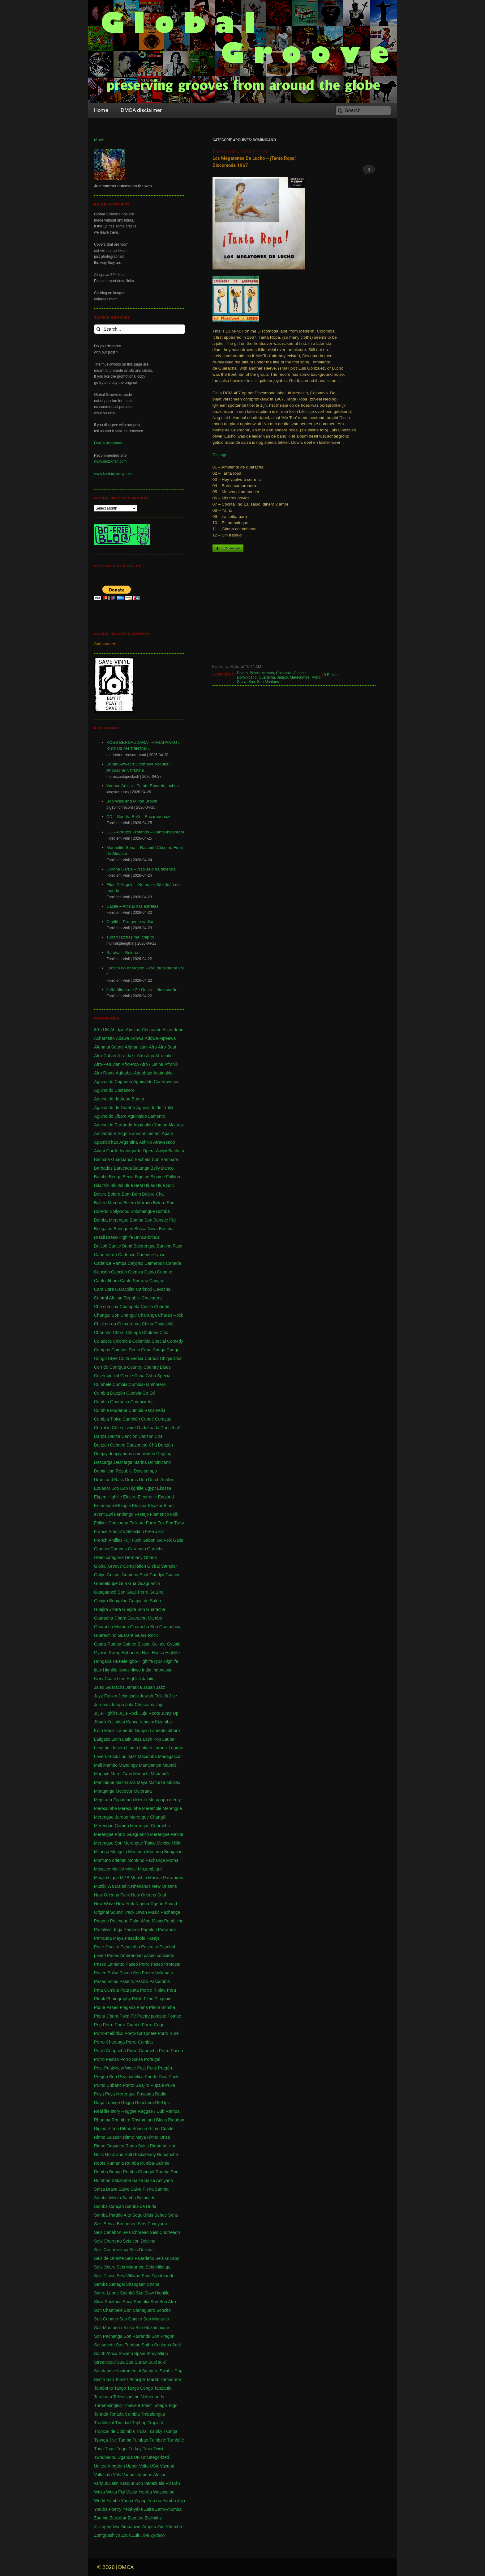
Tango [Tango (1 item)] (120, 2388)
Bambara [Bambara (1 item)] (169, 1159)
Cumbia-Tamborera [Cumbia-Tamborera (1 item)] (147, 1384)
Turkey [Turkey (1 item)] (135, 2448)
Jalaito (282, 677)
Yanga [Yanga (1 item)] (127, 2500)
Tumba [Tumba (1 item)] (124, 2440)
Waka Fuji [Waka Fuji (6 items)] (115, 2491)
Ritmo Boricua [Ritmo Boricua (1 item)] (133, 2128)
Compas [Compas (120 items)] (102, 1349)
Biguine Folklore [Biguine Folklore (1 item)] (165, 1176)
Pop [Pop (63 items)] (98, 2024)
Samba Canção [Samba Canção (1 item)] (109, 2206)
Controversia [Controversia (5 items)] (131, 1358)
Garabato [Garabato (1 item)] (137, 1548)
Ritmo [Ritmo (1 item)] (113, 2128)
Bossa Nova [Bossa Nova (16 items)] (146, 1228)
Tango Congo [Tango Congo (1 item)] (140, 2388)
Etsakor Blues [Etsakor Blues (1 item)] (161, 1505)
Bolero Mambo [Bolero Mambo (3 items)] (108, 1202)
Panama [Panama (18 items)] (132, 1929)
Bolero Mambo (262, 673)
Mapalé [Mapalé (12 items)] (169, 1765)
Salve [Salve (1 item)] (123, 2189)
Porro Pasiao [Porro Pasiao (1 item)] (106, 2059)
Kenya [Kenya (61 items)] (132, 1721)
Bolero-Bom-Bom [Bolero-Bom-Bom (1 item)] (124, 1194)
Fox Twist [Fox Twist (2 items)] (175, 1522)
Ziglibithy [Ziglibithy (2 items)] (153, 2517)
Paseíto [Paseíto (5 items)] (126, 1981)
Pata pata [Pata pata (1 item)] (129, 1990)
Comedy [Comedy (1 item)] (175, 1341)
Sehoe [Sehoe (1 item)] (160, 2215)
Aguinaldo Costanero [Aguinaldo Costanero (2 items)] (114, 1090)
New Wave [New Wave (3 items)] (104, 1903)
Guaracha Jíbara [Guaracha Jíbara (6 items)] (110, 1618)
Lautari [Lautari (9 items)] (169, 1739)
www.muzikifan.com (110, 461)
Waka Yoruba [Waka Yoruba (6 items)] (139, 2491)
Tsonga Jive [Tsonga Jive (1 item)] (105, 2440)
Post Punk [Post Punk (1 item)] (147, 2067)
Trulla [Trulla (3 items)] (141, 2431)
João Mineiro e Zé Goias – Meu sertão (142, 989)
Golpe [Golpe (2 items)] (99, 1574)
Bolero (242, 673)
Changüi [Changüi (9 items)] (128, 1315)
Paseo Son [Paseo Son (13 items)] (130, 1972)
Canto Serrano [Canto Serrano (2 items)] (134, 1280)
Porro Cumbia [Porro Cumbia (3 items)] (139, 2042)
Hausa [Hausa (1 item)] (158, 1652)
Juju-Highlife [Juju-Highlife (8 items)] (106, 1713)
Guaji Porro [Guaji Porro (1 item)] (137, 1592)
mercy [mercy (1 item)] (175, 1799)
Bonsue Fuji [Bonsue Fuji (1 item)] (164, 1220)
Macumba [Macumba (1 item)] (147, 1756)
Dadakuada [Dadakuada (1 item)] (148, 1427)
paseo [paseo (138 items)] (100, 1955)
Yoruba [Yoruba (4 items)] (154, 2500)
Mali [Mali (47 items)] (98, 1765)
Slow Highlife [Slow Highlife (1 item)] (157, 2292)
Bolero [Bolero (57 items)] (100, 1194)
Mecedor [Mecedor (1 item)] (124, 1791)
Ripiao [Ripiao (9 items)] (100, 2128)
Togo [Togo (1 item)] (172, 2405)
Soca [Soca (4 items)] (127, 2301)
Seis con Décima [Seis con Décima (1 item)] (139, 2241)
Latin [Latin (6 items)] (116, 1739)
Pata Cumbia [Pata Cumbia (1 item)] (106, 1990)
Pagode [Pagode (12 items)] (101, 1920)
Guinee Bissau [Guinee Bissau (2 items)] (136, 1644)
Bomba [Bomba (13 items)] (163, 1211)
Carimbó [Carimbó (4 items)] (144, 1289)
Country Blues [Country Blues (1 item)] (157, 1367)
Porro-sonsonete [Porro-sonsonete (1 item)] (141, 2033)
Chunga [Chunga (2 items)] (133, 1332)
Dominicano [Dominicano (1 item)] (159, 1462)
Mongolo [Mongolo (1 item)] (118, 1851)
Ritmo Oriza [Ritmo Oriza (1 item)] (158, 2137)
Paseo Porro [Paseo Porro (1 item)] (138, 1964)
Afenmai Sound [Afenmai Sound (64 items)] (109, 1046)
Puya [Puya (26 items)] (99, 2093)
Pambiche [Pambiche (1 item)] (173, 1920)
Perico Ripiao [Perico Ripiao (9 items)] (152, 1990)
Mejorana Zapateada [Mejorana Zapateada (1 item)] (114, 1799)
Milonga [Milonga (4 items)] (101, 1851)
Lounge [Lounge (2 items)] (176, 1747)
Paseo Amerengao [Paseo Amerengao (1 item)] (125, 1955)
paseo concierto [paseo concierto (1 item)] (159, 1955)
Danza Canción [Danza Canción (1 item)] (122, 1436)
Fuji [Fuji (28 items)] (127, 1540)
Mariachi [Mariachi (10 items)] (141, 1773)
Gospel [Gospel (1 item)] (113, 1574)
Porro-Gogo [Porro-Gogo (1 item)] (153, 2024)
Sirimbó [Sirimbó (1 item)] (127, 2292)
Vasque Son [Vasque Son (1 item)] (131, 2483)
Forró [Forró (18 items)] (151, 1522)
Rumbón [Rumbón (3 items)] (102, 2180)
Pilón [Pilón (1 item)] (148, 1998)
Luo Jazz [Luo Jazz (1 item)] (128, 1756)
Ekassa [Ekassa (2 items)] (164, 1488)
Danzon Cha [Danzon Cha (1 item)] (151, 1436)
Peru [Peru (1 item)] (171, 1990)
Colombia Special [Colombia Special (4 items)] (149, 1341)
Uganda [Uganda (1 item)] (125, 2457)
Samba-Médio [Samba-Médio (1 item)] (107, 2197)
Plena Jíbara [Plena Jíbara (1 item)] (106, 2016)
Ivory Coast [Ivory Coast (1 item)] (105, 1678)
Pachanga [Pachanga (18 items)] (170, 1912)
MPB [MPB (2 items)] (124, 1877)
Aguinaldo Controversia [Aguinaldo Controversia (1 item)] (155, 1081)
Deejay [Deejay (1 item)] (101, 1453)
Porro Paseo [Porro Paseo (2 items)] (171, 2050)
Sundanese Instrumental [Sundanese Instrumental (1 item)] (117, 2370)
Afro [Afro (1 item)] (153, 1046)
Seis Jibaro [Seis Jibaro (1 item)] (104, 2267)
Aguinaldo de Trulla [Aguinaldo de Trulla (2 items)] (154, 1107)
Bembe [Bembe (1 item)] (101, 1176)
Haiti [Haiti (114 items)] (146, 1652)
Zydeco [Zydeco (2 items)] (157, 2535)
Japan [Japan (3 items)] (149, 1687)
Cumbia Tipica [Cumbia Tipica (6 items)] (108, 1419)
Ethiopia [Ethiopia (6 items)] (123, 1505)
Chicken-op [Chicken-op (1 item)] (105, 1323)
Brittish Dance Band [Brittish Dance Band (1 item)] (113, 1246)
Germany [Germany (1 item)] (134, 1557)
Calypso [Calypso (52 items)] (136, 1263)
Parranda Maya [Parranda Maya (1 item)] (109, 1938)
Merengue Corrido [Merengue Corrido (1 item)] (111, 1825)
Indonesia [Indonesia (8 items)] (161, 1669)
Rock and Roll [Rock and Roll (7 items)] (118, 2154)
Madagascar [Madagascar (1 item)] (170, 1756)
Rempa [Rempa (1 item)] (173, 2111)
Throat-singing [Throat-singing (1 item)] (108, 2405)
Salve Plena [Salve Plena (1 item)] (142, 2189)
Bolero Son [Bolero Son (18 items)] (163, 1202)
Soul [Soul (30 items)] (176, 2344)
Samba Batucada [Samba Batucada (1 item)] (138, 2197)
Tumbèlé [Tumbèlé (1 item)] (175, 2440)
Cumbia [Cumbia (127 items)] (120, 1384)
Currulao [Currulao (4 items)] (102, 1427)
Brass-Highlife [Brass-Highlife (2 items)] (119, 1237)
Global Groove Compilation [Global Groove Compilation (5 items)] (120, 1566)
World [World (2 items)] (99, 2500)
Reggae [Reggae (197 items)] (129, 2111)
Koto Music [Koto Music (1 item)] (104, 1730)
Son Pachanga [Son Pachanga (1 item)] (108, 2336)
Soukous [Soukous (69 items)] (162, 2344)
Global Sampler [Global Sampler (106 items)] (162, 1566)
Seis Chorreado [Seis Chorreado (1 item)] (165, 2232)
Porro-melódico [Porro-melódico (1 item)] (108, 2033)
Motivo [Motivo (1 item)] (117, 1868)
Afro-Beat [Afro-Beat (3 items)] (167, 1046)
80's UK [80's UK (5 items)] (101, 1029)
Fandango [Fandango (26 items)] (123, 1514)
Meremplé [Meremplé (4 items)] (151, 1808)
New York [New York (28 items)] (125, 1903)
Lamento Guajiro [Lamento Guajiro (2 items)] (133, 1730)
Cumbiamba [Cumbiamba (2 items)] (141, 1401)
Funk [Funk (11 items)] (136, 1540)
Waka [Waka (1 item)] (99, 2491)
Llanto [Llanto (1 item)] (132, 1747)
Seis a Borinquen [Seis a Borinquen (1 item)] (120, 2223)
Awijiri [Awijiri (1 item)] (161, 1150)
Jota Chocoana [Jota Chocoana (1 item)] (139, 1704)
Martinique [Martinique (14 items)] (104, 1782)
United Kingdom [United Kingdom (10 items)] (109, 2466)
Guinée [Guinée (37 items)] (159, 1644)
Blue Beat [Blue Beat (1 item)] (133, 1185)
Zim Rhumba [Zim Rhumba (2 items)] (169, 2526)
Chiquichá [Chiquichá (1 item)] (164, 1323)
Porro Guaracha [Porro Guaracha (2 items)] (142, 2050)
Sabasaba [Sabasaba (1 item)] (121, 2180)
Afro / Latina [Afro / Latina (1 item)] (151, 1064)
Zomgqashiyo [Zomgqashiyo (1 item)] (107, 2535)
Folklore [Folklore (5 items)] (137, 1522)
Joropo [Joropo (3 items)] (117, 1704)
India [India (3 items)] (146, 1669)
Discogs (219, 454)
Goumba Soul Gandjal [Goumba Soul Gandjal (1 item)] (143, 1574)
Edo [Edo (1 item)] (115, 1488)
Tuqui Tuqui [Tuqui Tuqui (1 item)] (116, 2448)
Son (251, 682)
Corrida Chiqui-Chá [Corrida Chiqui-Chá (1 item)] (163, 1358)
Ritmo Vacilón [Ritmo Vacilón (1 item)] (163, 2145)
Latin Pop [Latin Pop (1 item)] (152, 1739)
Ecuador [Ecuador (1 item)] (102, 1488)
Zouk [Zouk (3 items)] (126, 2535)
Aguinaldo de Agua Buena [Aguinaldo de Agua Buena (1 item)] (119, 1098)
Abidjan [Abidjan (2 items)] (117, 1029)
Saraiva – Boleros (122, 952)
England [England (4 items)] (166, 1496)
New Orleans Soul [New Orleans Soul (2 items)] (148, 1894)
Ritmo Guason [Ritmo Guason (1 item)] (108, 2137)
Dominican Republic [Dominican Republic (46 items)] (113, 1470)
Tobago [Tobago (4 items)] (160, 2405)
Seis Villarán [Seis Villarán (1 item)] (129, 2275)
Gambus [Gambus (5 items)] (118, 1548)
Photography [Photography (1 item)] (118, 1998)
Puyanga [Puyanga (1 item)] (145, 2093)
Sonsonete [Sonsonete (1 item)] (104, 2344)
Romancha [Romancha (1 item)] (167, 2154)
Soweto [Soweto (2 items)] (125, 2353)
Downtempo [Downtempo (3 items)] (145, 1470)
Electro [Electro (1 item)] (130, 1496)
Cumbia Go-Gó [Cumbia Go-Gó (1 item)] (140, 1393)
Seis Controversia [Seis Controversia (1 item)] (111, 2249)
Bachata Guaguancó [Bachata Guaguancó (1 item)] (114, 1159)
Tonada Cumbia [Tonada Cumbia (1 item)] (124, 2414)
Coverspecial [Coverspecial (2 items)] (106, 1375)
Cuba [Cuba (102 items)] (139, 1375)
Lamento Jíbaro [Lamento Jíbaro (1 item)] (165, 1730)
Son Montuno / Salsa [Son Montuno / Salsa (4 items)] (114, 2327)
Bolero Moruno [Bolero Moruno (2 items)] (137, 1202)
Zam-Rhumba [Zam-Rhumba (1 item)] (168, 2509)
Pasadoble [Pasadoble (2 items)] (135, 1938)
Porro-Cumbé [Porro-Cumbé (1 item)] (128, 2024)
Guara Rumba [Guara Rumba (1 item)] (107, 1644)
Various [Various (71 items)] (129, 2474)
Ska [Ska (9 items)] (139, 2292)
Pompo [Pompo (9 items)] (174, 2016)
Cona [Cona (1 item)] (146, 1349)
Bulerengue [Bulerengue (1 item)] (144, 1246)
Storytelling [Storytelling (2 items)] (157, 2353)
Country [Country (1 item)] (134, 1367)
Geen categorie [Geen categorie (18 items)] (109, 1557)
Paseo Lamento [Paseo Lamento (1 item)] (109, 1964)
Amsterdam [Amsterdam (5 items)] (105, 1133)
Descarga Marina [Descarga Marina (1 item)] (130, 1462)
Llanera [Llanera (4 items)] (118, 1747)
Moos (99, 140)
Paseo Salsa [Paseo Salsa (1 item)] (106, 1972)
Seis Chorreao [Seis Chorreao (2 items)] (108, 2241)
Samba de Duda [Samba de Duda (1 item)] (140, 2206)
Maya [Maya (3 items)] (142, 1782)
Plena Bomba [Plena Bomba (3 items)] (162, 2007)
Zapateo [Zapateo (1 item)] (136, 2517)
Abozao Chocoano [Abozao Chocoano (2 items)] (143, 1029)
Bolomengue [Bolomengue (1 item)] (143, 1211)
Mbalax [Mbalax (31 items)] (173, 1782)
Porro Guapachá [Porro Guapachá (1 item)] (110, 2050)
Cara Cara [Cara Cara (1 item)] (104, 1289)
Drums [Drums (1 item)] (131, 1479)
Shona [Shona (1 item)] (153, 2284)
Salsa (241, 682)
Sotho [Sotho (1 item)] (147, 2344)
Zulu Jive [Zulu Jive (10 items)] (140, 2535)
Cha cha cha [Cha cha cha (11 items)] (106, 1306)
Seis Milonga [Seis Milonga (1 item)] (158, 2267)
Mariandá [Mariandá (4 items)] (160, 1773)
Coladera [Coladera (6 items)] (103, 1341)
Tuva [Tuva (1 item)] (147, 2448)
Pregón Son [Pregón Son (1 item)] (105, 2076)
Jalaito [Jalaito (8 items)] (148, 1678)
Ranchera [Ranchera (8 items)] (144, 2102)
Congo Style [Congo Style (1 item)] (106, 1358)
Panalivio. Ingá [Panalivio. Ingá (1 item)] (108, 1929)
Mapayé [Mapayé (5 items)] (101, 1773)
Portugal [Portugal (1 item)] (152, 2059)
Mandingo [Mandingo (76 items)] (128, 1765)
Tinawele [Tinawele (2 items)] (131, 2405)
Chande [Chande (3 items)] (161, 1306)
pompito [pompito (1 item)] (158, 2016)
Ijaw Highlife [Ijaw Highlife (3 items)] (105, 1669)
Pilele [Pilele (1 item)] (137, 1998)
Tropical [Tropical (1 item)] (155, 2422)
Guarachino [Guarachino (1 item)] (105, 1635)
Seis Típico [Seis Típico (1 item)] (104, 2275)
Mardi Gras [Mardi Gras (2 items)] (121, 1773)
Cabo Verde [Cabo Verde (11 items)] (105, 1254)
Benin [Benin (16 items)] (128, 1176)
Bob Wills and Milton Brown (131, 801)
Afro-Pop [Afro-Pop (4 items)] (130, 1064)
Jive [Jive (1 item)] (173, 1695)
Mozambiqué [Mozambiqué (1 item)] (150, 1868)
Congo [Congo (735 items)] (173, 1349)
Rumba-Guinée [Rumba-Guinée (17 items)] (155, 2163)
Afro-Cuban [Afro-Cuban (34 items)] (105, 1055)
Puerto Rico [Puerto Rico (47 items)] (156, 2076)
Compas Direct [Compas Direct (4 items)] (125, 1349)
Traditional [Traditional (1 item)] (104, 2422)
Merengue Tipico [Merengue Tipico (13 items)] (140, 1843)
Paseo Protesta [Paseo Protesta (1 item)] (165, 1964)
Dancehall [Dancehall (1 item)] (170, 1427)
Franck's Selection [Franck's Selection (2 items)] (126, 1531)
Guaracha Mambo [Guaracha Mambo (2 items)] (144, 1618)
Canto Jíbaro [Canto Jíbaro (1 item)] (106, 1280)
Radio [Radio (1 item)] (160, 2093)
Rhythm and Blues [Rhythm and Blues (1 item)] (149, 2119)
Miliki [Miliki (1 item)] (176, 1843)
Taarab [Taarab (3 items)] (152, 2379)
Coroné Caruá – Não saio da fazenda (141, 869)
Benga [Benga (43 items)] (115, 1176)
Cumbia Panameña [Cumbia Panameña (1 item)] (146, 1410)
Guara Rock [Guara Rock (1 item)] (146, 1635)
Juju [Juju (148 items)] (160, 1704)
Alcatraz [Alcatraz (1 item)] (176, 1124)
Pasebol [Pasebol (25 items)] (167, 1946)
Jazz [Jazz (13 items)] (160, 1687)
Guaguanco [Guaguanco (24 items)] (149, 1583)
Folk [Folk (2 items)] (174, 1514)
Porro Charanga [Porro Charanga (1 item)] (109, 2042)
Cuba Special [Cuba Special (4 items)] (158, 1375)
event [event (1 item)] (99, 1514)
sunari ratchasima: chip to (130, 937)
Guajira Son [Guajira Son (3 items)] (133, 1609)
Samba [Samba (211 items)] (162, 2189)
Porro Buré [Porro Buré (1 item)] (168, 2033)
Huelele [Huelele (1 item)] (120, 1661)
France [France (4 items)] (101, 1531)
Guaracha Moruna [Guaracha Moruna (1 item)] (111, 1626)
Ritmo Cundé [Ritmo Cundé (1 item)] (161, 2128)
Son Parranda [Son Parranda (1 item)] (137, 2336)
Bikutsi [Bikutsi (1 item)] (116, 1185)
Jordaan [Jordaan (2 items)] (102, 1704)
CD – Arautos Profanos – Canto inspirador (145, 832)
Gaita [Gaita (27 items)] (178, 1540)
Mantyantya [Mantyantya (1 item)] (150, 1765)
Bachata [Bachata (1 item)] (176, 1150)
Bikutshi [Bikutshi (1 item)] (101, 1185)
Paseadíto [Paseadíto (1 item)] (130, 1946)
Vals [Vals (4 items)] (117, 2474)
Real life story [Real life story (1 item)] (107, 2111)
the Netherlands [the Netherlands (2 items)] (148, 2396)
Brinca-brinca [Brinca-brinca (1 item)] (147, 1237)
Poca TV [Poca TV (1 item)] (127, 2016)
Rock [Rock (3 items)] (99, 2154)
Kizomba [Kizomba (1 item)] (163, 1721)
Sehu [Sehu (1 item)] (173, 2215)
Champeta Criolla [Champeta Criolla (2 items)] (136, 1306)
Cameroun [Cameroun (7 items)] (154, 1263)
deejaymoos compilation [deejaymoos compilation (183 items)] (132, 1453)
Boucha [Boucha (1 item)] (166, 1228)
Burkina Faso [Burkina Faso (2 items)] (169, 1246)
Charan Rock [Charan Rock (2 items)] (170, 1315)
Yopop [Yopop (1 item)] (140, 2500)
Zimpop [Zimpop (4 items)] (149, 2526)
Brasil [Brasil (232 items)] (99, 1237)
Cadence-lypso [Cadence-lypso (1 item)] (151, 1254)
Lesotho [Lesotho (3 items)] (101, 1747)
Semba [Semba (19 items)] (101, 2284)
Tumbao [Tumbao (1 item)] (140, 2440)
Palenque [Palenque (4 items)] (119, 1920)
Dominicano (246, 677)
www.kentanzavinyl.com (113, 474)
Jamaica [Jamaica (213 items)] (134, 1687)
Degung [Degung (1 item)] (163, 1453)
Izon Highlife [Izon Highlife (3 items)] (129, 1678)
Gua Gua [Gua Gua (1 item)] (127, 1583)
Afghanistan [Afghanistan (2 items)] (136, 1046)
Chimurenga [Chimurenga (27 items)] (129, 1323)
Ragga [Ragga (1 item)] (127, 2102)
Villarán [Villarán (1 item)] (172, 2483)
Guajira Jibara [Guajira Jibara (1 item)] (107, 1609)
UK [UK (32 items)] (137, 2457)
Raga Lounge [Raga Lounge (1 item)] (107, 2102)
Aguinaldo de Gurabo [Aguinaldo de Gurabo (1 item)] (114, 1107)
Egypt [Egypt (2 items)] (150, 1488)
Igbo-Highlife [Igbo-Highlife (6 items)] (141, 1661)
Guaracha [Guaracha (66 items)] (155, 1609)
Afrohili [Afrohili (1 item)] (171, 1064)
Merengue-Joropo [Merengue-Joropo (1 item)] (111, 1817)
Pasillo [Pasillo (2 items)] (141, 1981)
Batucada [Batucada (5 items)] (123, 1168)
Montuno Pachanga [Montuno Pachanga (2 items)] (146, 1860)
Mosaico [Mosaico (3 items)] (102, 1868)
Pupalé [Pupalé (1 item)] (157, 2085)
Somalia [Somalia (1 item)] (141, 2301)
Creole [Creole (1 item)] (126, 1375)
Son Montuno (268, 682)
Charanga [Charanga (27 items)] (147, 1315)
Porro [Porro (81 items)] (108, 2024)
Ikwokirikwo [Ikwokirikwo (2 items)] (129, 1669)
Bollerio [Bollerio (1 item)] (101, 1211)
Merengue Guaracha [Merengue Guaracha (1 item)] (150, 1825)
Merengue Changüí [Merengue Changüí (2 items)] (147, 1817)
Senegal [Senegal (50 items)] (117, 2284)
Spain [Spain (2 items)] (139, 2353)
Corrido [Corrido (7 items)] (101, 1367)
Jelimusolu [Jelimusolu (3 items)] (128, 1695)
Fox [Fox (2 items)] (161, 1522)
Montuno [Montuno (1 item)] (136, 1851)
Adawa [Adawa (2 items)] (122, 1038)
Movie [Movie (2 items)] (131, 1868)
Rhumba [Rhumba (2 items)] (102, 2119)
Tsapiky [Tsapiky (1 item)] (155, 2431)
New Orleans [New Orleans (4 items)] (164, 1886)
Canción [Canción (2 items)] (102, 1271)
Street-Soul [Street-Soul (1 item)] (105, 2362)
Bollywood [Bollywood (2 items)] (119, 1211)
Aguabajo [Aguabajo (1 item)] (143, 1072)
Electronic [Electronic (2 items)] (147, 1496)
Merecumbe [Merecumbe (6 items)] (105, 1808)
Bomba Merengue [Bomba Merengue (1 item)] (111, 1220)
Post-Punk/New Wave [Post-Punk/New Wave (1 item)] (115, 2067)
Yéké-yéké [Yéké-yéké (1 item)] (132, 2509)
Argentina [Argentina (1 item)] (128, 1142)
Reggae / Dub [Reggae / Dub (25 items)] (151, 2111)
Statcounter (104, 644)
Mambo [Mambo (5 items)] (110, 1765)
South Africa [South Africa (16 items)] (106, 2353)
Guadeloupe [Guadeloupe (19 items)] (106, 1583)
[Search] (363, 110)
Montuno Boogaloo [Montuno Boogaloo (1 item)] (164, 1851)
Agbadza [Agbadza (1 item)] (124, 1072)
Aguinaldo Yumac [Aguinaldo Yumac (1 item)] (150, 1124)
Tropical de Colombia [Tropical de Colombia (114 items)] (114, 2431)
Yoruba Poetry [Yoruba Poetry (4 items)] (107, 2509)
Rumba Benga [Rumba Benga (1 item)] (108, 2171)
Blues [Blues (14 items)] (149, 1185)
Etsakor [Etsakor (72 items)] (139, 1505)
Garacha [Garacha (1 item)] (155, 1548)
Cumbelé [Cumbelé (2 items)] (102, 1384)
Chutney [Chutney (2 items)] (150, 1332)
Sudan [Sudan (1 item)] (141, 2362)
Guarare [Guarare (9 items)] (125, 1635)
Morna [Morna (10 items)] (172, 1860)
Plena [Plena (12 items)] (142, 2007)
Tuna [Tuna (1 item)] (99, 2448)
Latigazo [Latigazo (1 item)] (102, 1739)
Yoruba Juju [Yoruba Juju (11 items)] (173, 2500)
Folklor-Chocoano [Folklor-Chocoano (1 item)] (111, 1522)
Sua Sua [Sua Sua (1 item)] (125, 2362)
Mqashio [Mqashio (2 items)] (139, 1877)
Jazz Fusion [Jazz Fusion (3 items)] (105, 1695)
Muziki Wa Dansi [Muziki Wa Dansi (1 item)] (110, 1886)
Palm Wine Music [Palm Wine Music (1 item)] (146, 1920)
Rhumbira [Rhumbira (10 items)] (121, 2119)
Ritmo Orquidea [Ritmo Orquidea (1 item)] (109, 2145)
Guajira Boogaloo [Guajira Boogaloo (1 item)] (110, 1600)
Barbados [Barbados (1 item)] (103, 1168)
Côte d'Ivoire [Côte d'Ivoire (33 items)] (124, 1427)
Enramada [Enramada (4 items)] (104, 1505)
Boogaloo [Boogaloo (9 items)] (103, 1228)
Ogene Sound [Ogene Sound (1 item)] (163, 1903)
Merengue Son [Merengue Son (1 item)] (108, 1843)
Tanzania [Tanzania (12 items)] (162, 2388)
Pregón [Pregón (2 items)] (165, 2067)
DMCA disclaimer (108, 443)
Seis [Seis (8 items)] (98, 2223)
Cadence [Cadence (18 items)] (126, 1254)
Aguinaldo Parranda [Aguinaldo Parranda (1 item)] (113, 1124)
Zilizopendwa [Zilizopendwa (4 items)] (106, 2526)
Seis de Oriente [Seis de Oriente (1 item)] (109, 2258)
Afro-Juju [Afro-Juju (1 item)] (145, 1055)
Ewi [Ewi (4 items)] (109, 1514)
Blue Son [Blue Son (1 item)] (165, 1185)
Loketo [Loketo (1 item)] (145, 1747)
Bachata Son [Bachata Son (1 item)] (147, 1159)
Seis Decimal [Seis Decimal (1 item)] (142, 2249)
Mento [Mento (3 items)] (141, 1799)
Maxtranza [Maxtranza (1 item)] (125, 1782)
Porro (315, 677)
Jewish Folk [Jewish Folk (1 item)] (151, 1695)
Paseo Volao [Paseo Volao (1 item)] (106, 1981)
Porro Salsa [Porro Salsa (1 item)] (131, 2059)
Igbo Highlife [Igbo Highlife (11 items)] (166, 1661)
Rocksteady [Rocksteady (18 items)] (144, 2154)
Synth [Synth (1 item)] (99, 2379)
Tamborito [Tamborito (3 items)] (103, 2388)
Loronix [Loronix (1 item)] (160, 1747)
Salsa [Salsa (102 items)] (137, 2180)
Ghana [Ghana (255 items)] (150, 1557)
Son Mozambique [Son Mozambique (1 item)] (152, 2327)
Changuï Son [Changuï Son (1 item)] (106, 1315)
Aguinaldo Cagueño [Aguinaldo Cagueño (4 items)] (113, 1081)
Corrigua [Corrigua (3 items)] (117, 1367)
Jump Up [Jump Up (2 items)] (169, 1713)
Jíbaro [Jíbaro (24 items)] (100, 1721)
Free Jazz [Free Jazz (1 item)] (154, 1531)
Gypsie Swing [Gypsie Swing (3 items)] (107, 1652)
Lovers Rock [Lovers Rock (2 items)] (106, 1756)
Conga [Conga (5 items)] (158, 1349)
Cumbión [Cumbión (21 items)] (131, 1419)
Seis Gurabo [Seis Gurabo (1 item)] (167, 2258)
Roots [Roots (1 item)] (99, 2163)
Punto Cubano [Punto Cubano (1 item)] (108, 2085)
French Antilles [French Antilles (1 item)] (108, 1540)
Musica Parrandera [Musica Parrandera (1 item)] (166, 1877)
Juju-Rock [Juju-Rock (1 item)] (128, 1713)
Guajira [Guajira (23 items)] (157, 1592)
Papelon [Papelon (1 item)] (149, 1929)
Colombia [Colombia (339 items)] (122, 1341)
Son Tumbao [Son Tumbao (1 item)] (128, 2344)
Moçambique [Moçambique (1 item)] (106, 1877)
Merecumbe (299, 677)
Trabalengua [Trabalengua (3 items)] (153, 2414)
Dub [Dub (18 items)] (143, 1479)
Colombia (284, 673)
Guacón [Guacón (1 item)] (173, 1574)
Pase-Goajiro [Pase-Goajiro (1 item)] (106, 1946)
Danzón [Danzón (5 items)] (165, 1445)
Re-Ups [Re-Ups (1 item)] (162, 2102)
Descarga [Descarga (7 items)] (103, 1462)
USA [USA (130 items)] (154, 2466)
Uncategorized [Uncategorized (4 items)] (155, 2457)
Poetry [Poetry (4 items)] (143, 2016)
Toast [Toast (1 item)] (146, 2405)
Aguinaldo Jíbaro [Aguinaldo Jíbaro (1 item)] (110, 1116)
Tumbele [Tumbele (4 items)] (157, 2440)
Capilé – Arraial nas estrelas (132, 906)
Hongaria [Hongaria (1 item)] (103, 1661)
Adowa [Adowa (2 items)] (137, 1038)
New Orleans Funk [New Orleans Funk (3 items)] (112, 1894)
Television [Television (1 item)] (122, 2396)
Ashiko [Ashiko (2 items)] (145, 1142)
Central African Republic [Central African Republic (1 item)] (117, 1297)
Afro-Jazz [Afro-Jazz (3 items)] (126, 1055)
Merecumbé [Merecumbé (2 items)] (129, 1808)
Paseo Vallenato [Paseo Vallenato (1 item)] (157, 1972)
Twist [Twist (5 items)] (158, 2448)
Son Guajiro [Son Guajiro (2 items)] (130, 2318)
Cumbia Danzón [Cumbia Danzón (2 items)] (109, 1393)
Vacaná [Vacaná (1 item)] (167, 2466)
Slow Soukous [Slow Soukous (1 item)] (108, 2301)
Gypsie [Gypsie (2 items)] (173, 1644)
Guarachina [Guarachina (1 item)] (170, 1626)
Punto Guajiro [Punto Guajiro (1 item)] (136, 2085)
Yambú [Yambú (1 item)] (113, 2500)
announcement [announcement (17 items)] (146, 1133)
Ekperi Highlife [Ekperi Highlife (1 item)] (108, 1496)
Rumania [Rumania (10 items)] (115, 2163)
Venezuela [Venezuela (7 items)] (154, 2483)
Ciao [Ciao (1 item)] (163, 1332)
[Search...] (139, 329)
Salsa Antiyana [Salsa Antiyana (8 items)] (158, 2180)
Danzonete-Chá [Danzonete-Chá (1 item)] (142, 1445)
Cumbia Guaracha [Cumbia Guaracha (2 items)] (111, 1401)
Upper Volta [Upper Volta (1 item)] (137, 2466)
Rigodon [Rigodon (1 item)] (176, 2119)
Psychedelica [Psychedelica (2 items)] (131, 2076)
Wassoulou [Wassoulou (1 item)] (163, 2491)
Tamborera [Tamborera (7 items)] (171, 2379)
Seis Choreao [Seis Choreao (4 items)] (135, 2232)
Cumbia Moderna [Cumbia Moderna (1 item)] (110, 1410)
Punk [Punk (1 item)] (173, 2076)
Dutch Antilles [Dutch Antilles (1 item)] (161, 1479)
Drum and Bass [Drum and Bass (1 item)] (109, 1479)
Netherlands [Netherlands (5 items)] (139, 1886)
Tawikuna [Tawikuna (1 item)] (103, 2396)
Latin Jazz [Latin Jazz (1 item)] (132, 1739)
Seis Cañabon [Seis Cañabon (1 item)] (107, 2232)
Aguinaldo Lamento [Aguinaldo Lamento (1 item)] (146, 1116)
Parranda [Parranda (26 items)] (167, 1929)
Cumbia (300, 673)
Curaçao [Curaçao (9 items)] (163, 1419)
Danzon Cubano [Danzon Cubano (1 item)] (109, 1445)
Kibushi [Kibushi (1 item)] (147, 1721)
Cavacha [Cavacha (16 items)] (161, 1289)
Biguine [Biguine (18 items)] (142, 1176)
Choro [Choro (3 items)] (119, 1332)
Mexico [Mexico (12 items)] (163, 1843)
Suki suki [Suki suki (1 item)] (157, 2362)
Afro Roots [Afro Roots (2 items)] (104, 1072)
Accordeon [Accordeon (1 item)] (173, 1029)
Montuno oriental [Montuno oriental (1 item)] (110, 1860)
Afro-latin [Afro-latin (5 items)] (164, 1055)
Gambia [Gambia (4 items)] (101, 1548)
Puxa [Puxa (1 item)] (170, 2085)
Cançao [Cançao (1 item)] (156, 1280)
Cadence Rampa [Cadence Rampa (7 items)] (110, 1263)
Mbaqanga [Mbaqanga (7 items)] (104, 1791)
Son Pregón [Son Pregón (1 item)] (163, 2336)
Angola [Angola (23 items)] (124, 1133)
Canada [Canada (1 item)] (173, 1263)
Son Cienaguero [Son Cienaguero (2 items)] (139, 2310)
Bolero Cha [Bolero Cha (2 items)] (153, 1194)
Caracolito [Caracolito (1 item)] (125, 1289)
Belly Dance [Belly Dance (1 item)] (162, 1168)
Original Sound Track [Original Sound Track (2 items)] (114, 1912)
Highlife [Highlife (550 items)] (172, 1652)
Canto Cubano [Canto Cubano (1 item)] (158, 1271)
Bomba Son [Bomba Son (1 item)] (141, 1220)
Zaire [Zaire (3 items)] (149, 2509)
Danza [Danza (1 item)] (100, 1436)
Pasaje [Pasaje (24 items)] (153, 1938)
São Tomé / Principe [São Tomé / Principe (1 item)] (125, 2379)
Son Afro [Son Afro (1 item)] (167, 2301)
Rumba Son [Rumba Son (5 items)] (167, 2171)
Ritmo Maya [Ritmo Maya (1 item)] (134, 2137)
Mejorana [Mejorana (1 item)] (143, 1791)
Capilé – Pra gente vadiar (129, 921)
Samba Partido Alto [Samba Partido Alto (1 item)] (112, 2215)
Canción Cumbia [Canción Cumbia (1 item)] (127, 1271)
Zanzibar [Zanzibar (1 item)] (117, 2517)
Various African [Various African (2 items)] (152, 2474)
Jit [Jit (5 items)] (166, 1695)
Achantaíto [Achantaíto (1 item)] (104, 1038)
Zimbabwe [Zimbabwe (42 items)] (130, 2526)
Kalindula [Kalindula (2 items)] (116, 1721)
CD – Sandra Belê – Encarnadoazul (139, 816)
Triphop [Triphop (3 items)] (139, 2422)
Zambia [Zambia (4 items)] (101, 2517)
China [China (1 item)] (147, 1323)
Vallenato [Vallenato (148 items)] (103, 2474)
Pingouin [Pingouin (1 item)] (163, 1998)
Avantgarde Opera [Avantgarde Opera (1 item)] (137, 1150)
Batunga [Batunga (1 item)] (141, 1168)
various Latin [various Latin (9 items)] (106, 2483)
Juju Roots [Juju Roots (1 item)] (149, 1713)
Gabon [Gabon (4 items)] (149, 1540)
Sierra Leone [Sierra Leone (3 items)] (106, 2292)
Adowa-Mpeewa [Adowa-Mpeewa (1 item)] (160, 1038)
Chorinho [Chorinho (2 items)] (103, 1332)
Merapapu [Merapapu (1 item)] (158, 1799)
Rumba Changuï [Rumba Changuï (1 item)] (138, 2171)
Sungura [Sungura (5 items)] (150, 2370)
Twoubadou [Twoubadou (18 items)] (105, 2457)
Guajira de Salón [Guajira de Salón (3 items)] (145, 1600)
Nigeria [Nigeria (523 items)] (142, 1903)
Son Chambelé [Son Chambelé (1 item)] (108, 2310)
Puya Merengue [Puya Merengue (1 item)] (120, 2093)
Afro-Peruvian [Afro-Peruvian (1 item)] (107, 1064)
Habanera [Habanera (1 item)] (131, 1652)
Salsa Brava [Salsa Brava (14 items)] (105, 2189)
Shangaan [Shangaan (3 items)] (136, 2284)
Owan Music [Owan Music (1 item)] (147, 1912)
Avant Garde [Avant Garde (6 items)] (106, 1150)
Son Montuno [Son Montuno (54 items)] (156, 2318)
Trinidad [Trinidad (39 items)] (123, 2422)
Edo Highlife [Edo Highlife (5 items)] (132, 1488)
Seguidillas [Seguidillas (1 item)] (142, 2215)
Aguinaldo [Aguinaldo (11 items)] (163, 1072)
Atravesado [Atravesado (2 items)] (164, 1142)
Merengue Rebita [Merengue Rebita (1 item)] (166, 1834)
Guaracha (267, 677)
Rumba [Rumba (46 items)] (132, 2163)
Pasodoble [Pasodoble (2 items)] (159, 1981)
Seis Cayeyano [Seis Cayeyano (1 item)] (152, 2223)
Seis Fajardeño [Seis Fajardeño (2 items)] (139, 2258)
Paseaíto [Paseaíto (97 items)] (149, 1946)
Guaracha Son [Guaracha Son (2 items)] (144, 1626)
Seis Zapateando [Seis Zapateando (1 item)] (158, 2275)
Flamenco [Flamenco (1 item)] (159, 1514)
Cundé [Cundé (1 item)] (147, 1419)
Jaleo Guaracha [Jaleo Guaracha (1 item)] (109, 1687)
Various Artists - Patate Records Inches (142, 785)
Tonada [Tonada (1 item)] (101, 2414)
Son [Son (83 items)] (154, 2301)
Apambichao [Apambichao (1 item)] (106, 1142)
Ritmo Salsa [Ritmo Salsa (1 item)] (137, 2145)
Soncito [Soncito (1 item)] (163, 2310)
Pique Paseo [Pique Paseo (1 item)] (106, 2007)
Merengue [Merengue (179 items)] (172, 1808)
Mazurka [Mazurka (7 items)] (156, 1782)
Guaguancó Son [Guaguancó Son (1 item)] (109, 1592)
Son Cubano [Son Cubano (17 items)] (106, 2318)
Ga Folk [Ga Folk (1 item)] (164, 1540)
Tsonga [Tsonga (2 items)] (170, 2431)
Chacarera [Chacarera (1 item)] (152, 1297)
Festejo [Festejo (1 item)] (142, 1514)
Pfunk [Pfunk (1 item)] (99, 1998)
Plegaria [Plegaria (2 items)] (127, 2007)
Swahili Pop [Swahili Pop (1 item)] (171, 2370)
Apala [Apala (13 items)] (167, 1133)
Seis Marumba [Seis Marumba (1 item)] (130, 2267)
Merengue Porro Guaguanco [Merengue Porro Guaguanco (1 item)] (121, 1834)
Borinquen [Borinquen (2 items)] (123, 1228)
